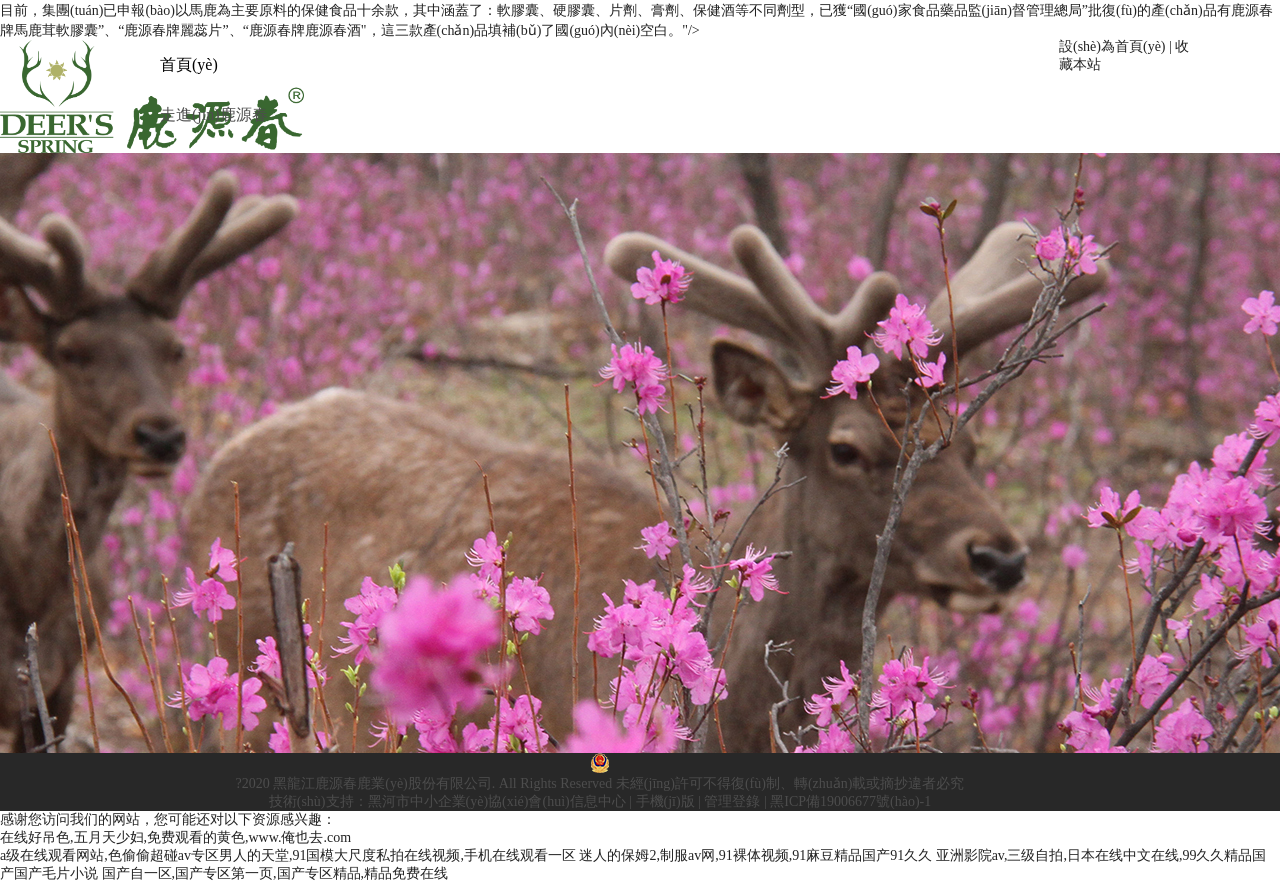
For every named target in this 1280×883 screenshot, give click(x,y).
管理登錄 (732, 801)
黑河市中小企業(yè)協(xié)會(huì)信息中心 (497, 801)
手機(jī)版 (665, 801)
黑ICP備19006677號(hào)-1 (850, 801)
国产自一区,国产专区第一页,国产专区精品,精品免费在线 (275, 873)
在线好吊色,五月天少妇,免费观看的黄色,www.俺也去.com (175, 837)
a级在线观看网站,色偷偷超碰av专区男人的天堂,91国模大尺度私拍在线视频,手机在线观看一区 (288, 855)
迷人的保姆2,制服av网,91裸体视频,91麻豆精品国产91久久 (755, 855)
